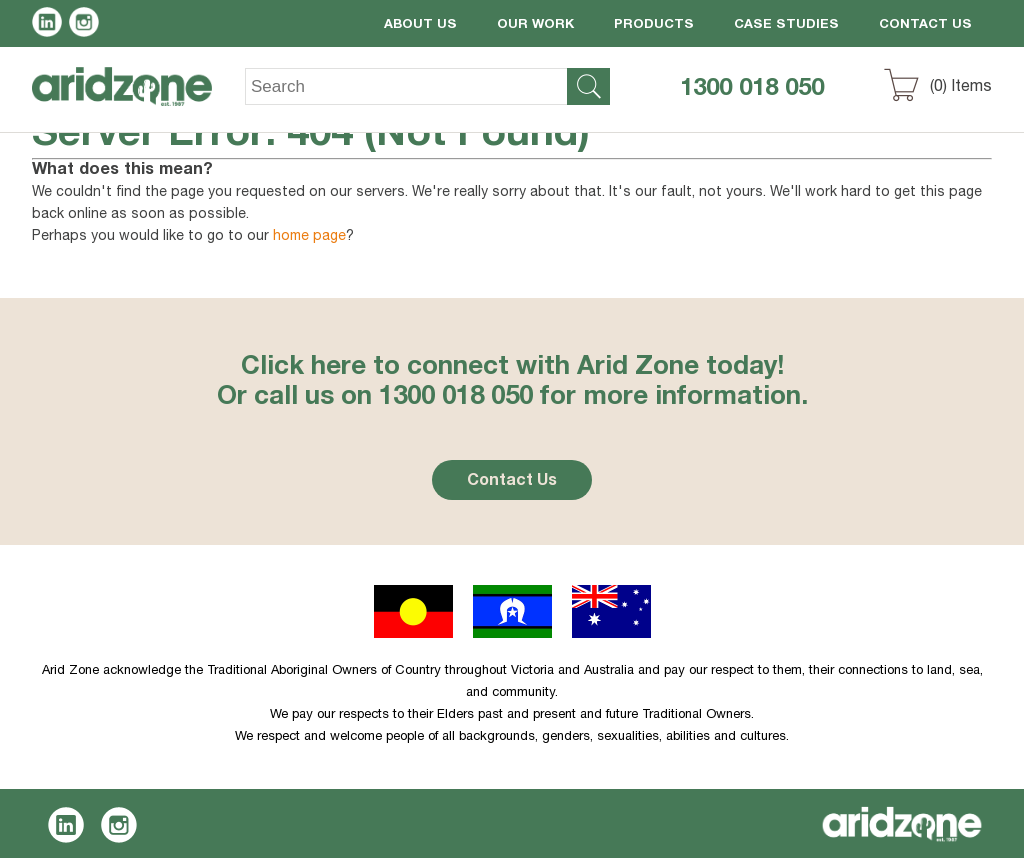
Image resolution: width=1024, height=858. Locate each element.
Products (654, 25)
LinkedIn (50, 25)
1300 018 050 (752, 90)
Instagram (87, 25)
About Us (420, 25)
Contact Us (925, 25)
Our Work (535, 25)
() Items (961, 88)
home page (309, 237)
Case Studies (786, 25)
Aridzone (138, 101)
